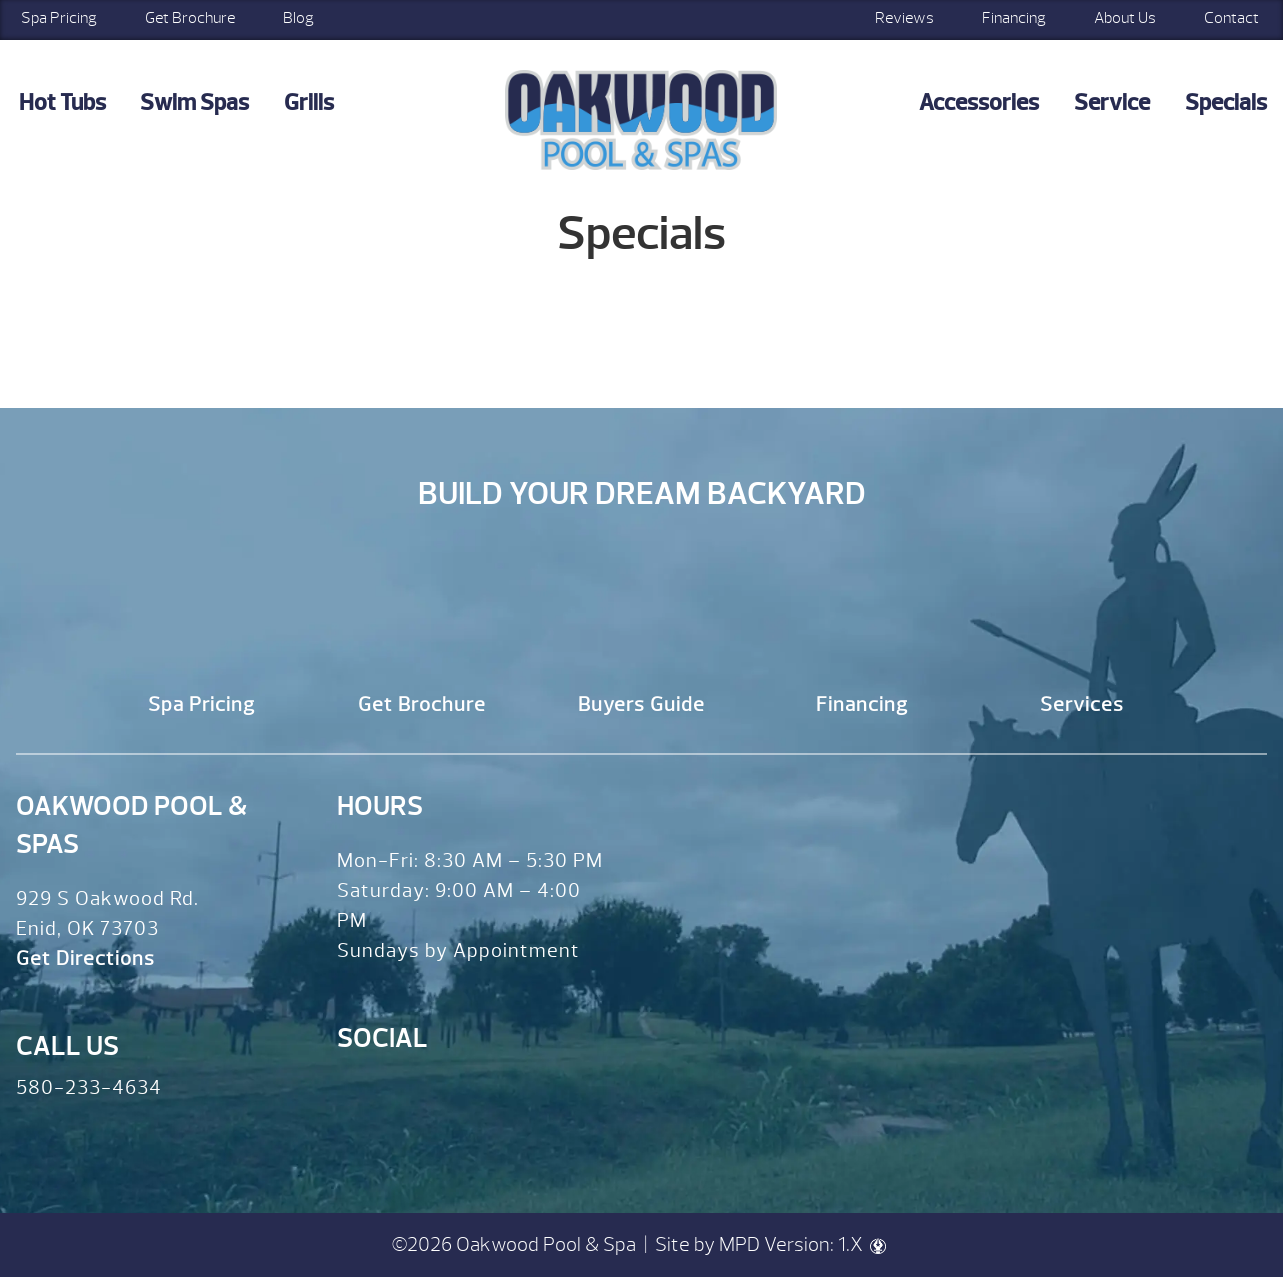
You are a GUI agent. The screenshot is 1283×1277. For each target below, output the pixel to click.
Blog (298, 18)
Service (1112, 102)
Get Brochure (190, 18)
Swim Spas (194, 102)
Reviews (904, 18)
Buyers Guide (641, 704)
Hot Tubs (62, 102)
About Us (1125, 18)
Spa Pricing (201, 704)
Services (1082, 704)
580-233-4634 (89, 1087)
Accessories (979, 102)
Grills (309, 102)
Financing (1014, 18)
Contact (1231, 18)
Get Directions (85, 958)
